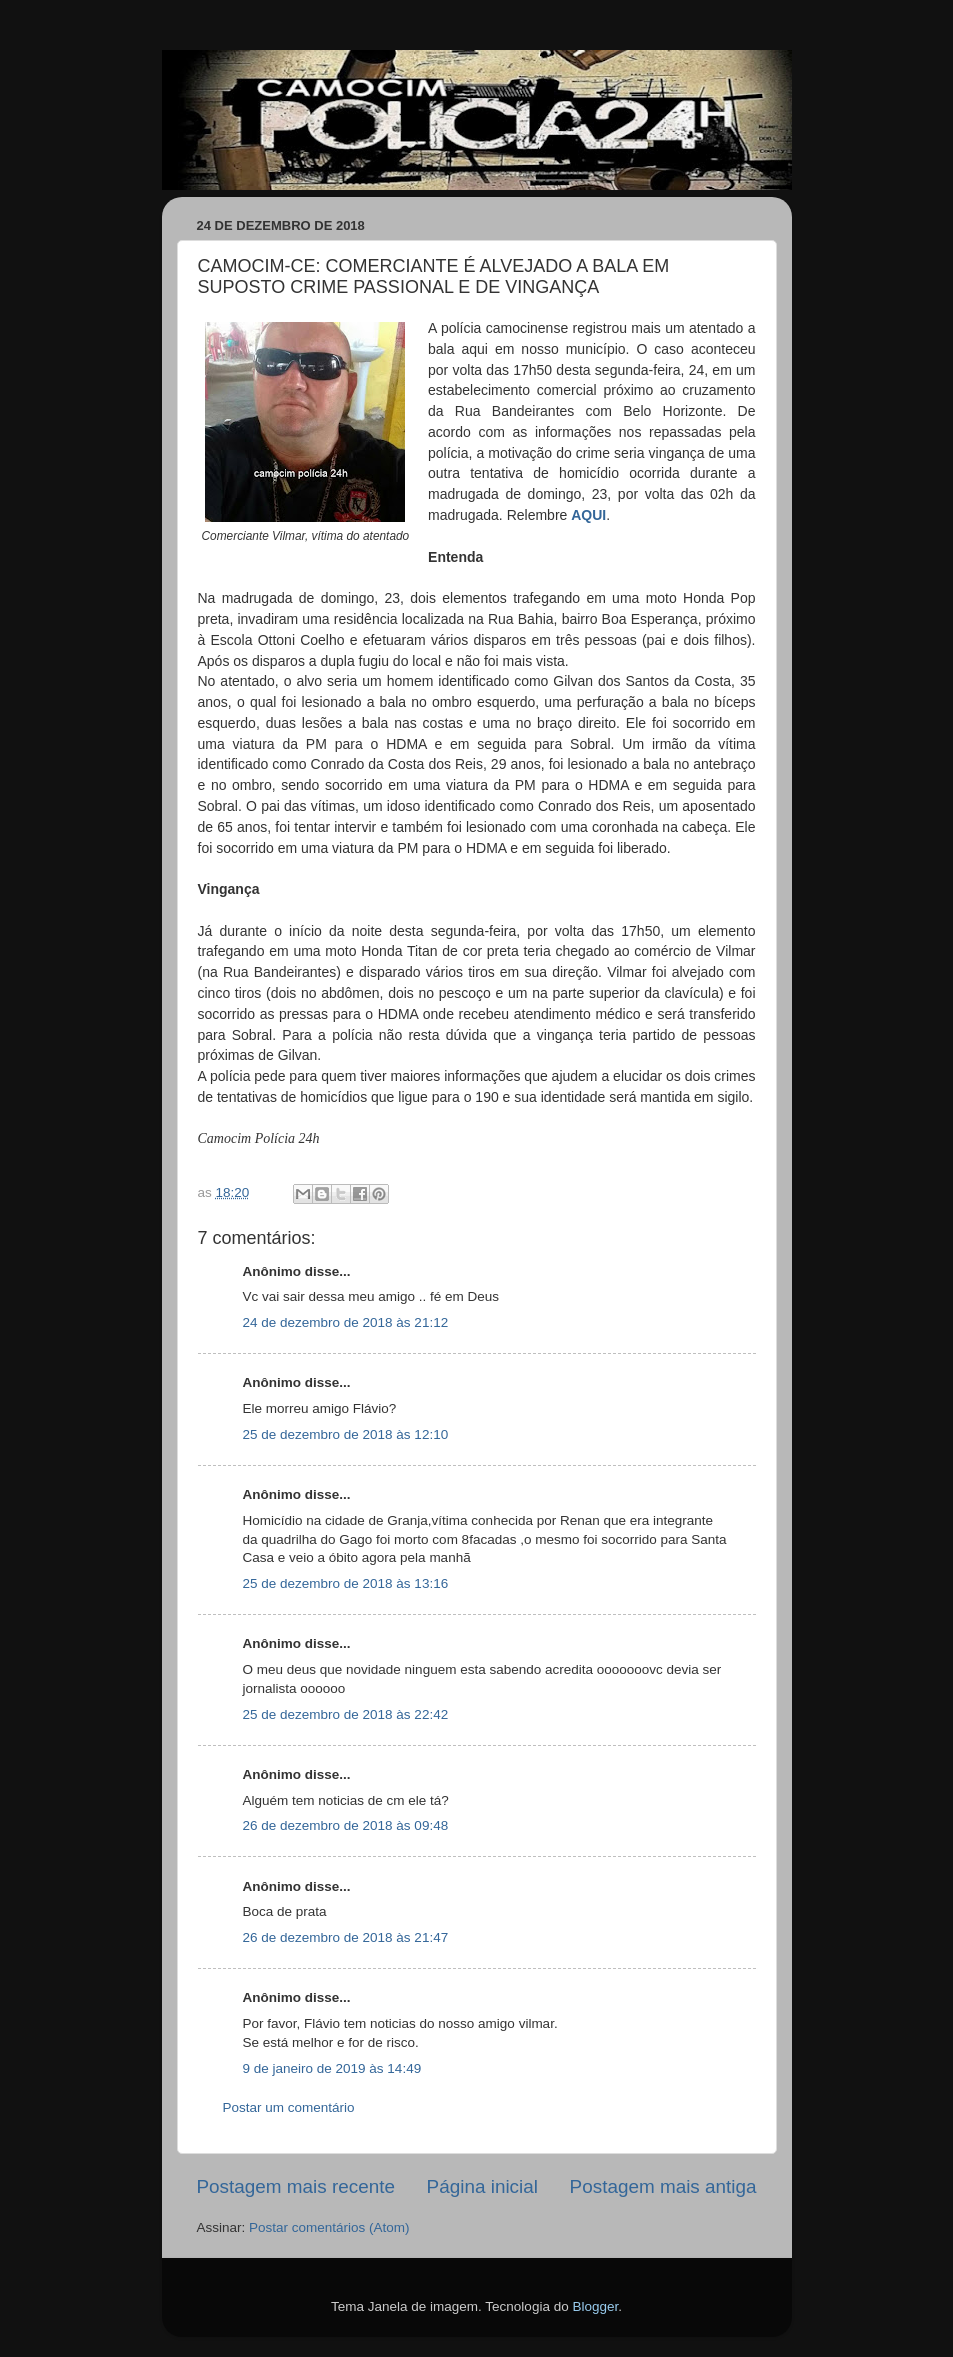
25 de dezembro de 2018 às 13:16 (346, 1583)
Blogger (595, 2306)
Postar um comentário (289, 2107)
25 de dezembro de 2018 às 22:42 (346, 1714)
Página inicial (482, 2186)
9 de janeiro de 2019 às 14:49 (332, 2068)
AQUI (588, 515)
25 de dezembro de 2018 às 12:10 (346, 1434)
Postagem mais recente (296, 2186)
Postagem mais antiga (663, 2186)
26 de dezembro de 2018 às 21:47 (346, 1937)
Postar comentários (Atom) (329, 2227)
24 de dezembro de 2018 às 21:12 (346, 1322)
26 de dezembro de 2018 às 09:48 (346, 1825)
